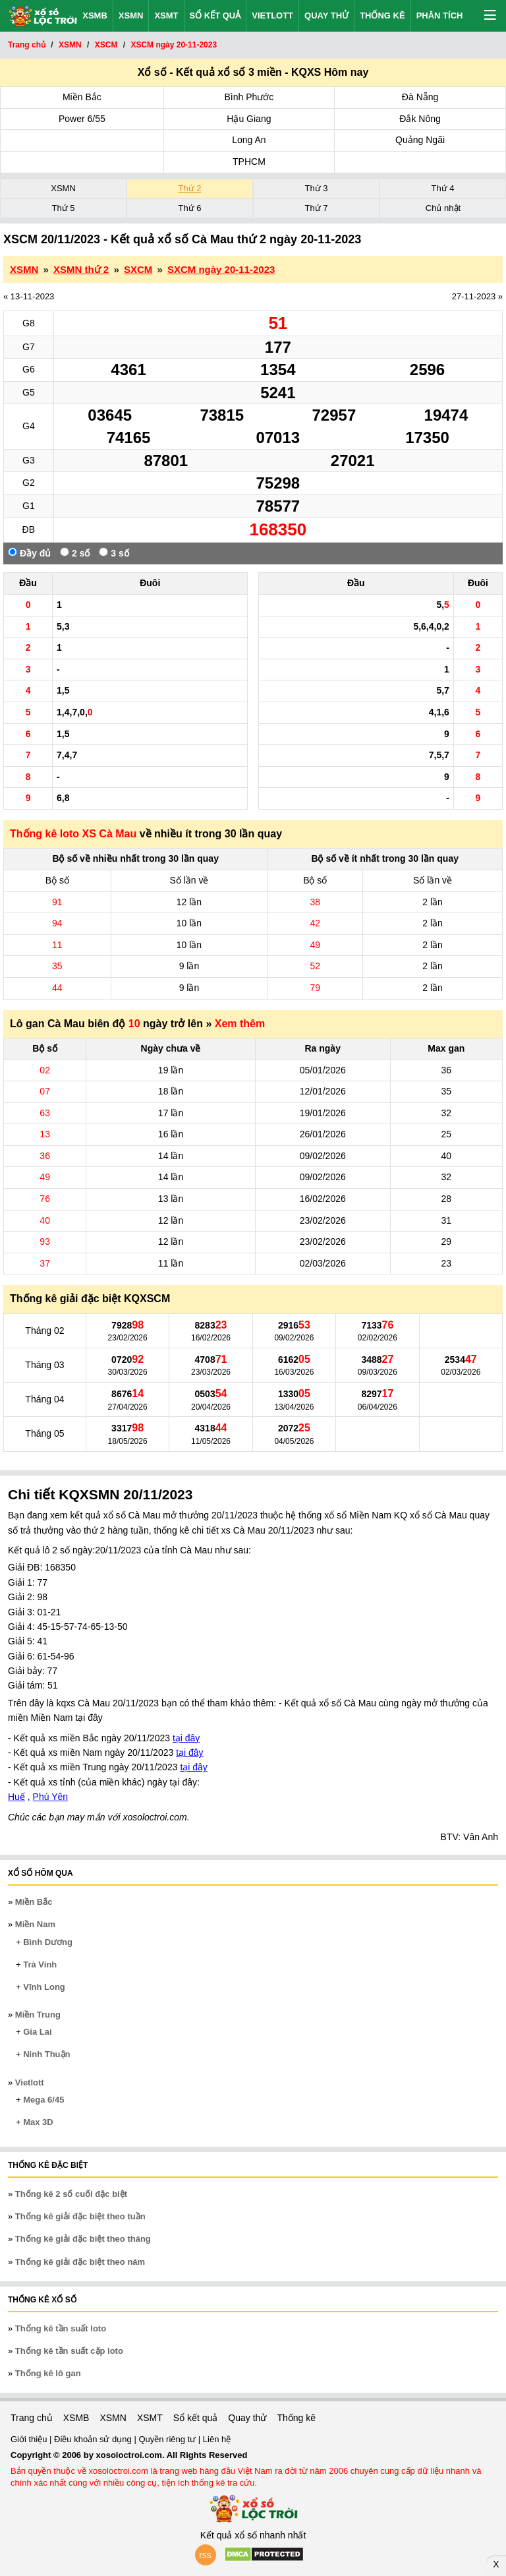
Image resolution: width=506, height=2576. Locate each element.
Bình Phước (249, 97)
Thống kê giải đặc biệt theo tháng (83, 2239)
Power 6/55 (82, 118)
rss (205, 2555)
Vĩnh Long (44, 1987)
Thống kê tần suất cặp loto (69, 2351)
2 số (75, 552)
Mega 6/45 (43, 2100)
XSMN (131, 15)
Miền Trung (38, 2015)
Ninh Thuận (46, 2054)
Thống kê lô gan (48, 2373)
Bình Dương (47, 1942)
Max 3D (38, 2122)
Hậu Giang (249, 118)
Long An (249, 140)
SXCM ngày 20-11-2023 (221, 269)
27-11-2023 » (477, 296)
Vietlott (272, 15)
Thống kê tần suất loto (60, 2328)
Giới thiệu (30, 2439)
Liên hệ (217, 2439)
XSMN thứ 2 (81, 269)
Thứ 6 (189, 208)
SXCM (138, 269)
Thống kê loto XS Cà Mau (73, 833)
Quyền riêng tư (168, 2439)
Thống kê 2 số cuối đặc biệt (71, 2194)
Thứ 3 (315, 188)
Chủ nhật (443, 208)
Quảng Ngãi (420, 140)
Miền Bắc (82, 97)
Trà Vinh (40, 1964)
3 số (113, 552)
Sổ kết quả (215, 15)
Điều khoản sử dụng (94, 2439)
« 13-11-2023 (28, 296)
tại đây (186, 1738)
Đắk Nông (419, 118)
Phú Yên (50, 1796)
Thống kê (382, 15)
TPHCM (249, 161)
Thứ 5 (62, 208)
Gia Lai (37, 2032)
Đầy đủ (29, 552)
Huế (16, 1796)
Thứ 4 (442, 188)
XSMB (94, 15)
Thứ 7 (315, 208)
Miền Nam (35, 1924)
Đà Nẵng (420, 97)
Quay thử (326, 15)
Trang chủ (32, 2417)
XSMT (166, 15)
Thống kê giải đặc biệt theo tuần (80, 2216)
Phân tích (439, 15)
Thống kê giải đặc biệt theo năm (80, 2262)
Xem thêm (240, 1023)
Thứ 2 (189, 188)
